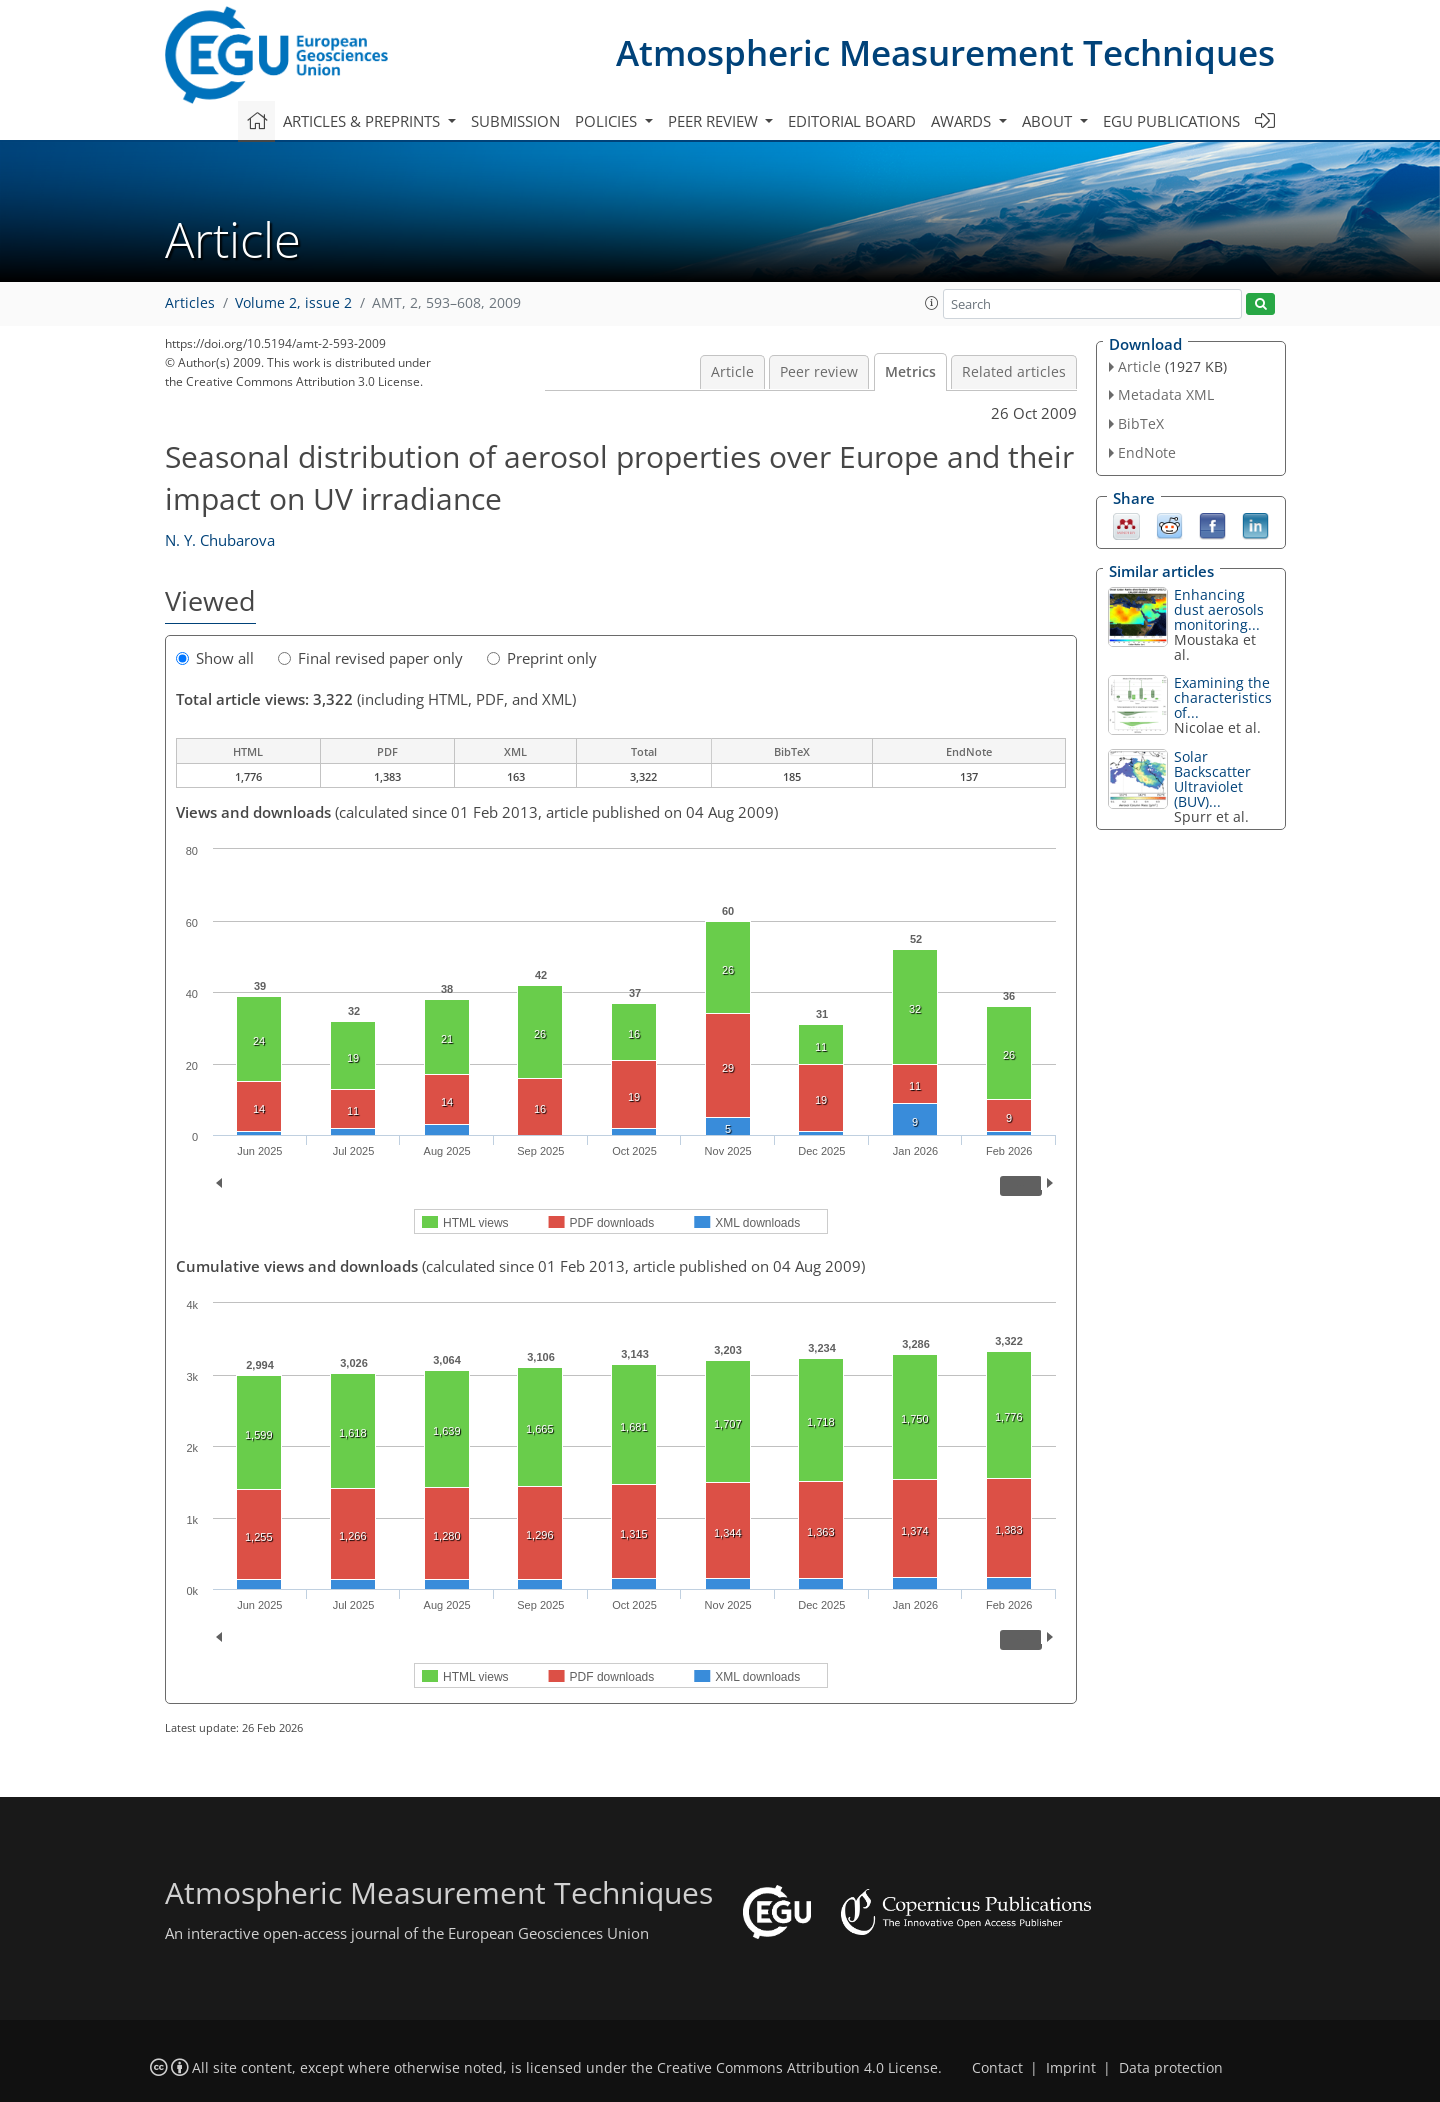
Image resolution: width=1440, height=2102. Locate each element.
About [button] (1049, 121)
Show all (215, 658)
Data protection (1171, 2068)
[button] (932, 303)
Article (732, 372)
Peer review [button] (715, 121)
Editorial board (852, 121)
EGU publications (1171, 121)
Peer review (819, 372)
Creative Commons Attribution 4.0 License (797, 2068)
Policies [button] (608, 121)
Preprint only (542, 658)
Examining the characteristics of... (1223, 697)
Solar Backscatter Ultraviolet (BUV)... (1212, 779)
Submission (515, 121)
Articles (190, 303)
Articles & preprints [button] (363, 121)
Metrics (910, 372)
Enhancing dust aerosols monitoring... (1219, 609)
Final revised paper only (370, 658)
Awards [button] (963, 121)
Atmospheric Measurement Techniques (945, 52)
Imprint (1071, 2068)
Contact (997, 2068)
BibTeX (1141, 423)
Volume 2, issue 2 (293, 303)
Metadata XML (1166, 394)
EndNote (1147, 452)
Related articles (1014, 372)
